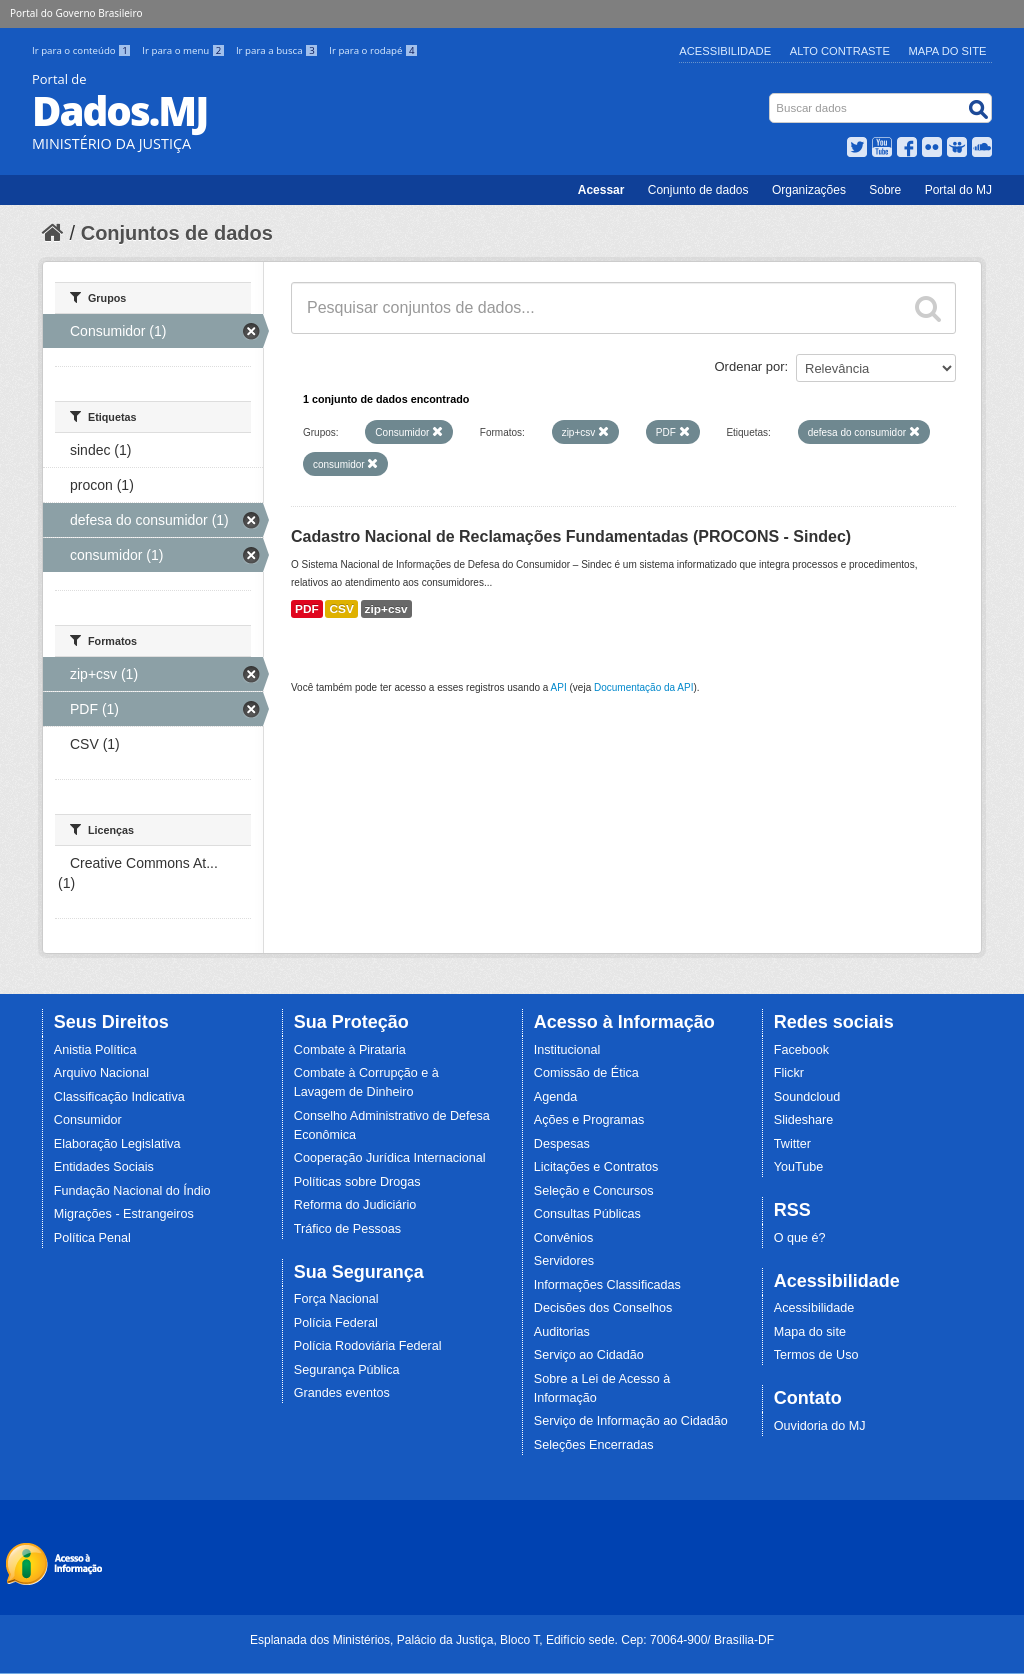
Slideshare (804, 1120)
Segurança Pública (347, 1370)
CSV (341, 609)
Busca (771, 97)
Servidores (564, 1261)
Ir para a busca (278, 50)
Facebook (801, 1050)
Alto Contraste (840, 51)
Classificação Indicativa (119, 1097)
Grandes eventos (342, 1393)
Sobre (885, 190)
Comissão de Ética (586, 1073)
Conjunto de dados (698, 190)
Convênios (564, 1238)
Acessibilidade (725, 51)
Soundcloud (807, 1097)
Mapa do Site (948, 51)
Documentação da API (644, 687)
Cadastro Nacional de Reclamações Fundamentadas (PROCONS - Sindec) (571, 536)
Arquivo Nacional (101, 1073)
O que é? (800, 1238)
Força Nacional (336, 1299)
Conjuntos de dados (177, 233)
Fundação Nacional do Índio (132, 1191)
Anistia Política (95, 1050)
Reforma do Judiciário (355, 1205)
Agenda (555, 1097)
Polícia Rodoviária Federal (368, 1346)
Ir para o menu (185, 50)
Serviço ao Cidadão (589, 1355)
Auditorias (562, 1332)
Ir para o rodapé (373, 50)
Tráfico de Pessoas (347, 1229)
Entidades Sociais (104, 1167)
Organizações (809, 190)
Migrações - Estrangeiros (124, 1214)
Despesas (562, 1144)
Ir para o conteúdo (83, 50)
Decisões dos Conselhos (603, 1308)
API (559, 687)
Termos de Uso (816, 1355)
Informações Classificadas (607, 1285)
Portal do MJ (958, 190)
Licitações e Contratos (596, 1167)
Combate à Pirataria (350, 1050)
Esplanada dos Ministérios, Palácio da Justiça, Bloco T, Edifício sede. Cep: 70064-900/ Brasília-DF (512, 1640)
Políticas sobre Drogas (357, 1182)
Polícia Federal (336, 1323)
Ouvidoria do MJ (820, 1426)
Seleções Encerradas (594, 1445)
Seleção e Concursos (594, 1191)
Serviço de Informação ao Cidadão (631, 1421)
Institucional (567, 1050)
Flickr (789, 1073)
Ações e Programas (589, 1120)
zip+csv (386, 609)
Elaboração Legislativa (117, 1144)
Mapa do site (810, 1332)
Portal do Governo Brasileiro (76, 13)
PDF (307, 609)
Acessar (601, 190)
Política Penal (92, 1238)
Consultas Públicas (587, 1214)
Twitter (792, 1144)
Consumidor (88, 1120)
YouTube (799, 1167)
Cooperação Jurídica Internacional (390, 1158)
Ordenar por (750, 366)
